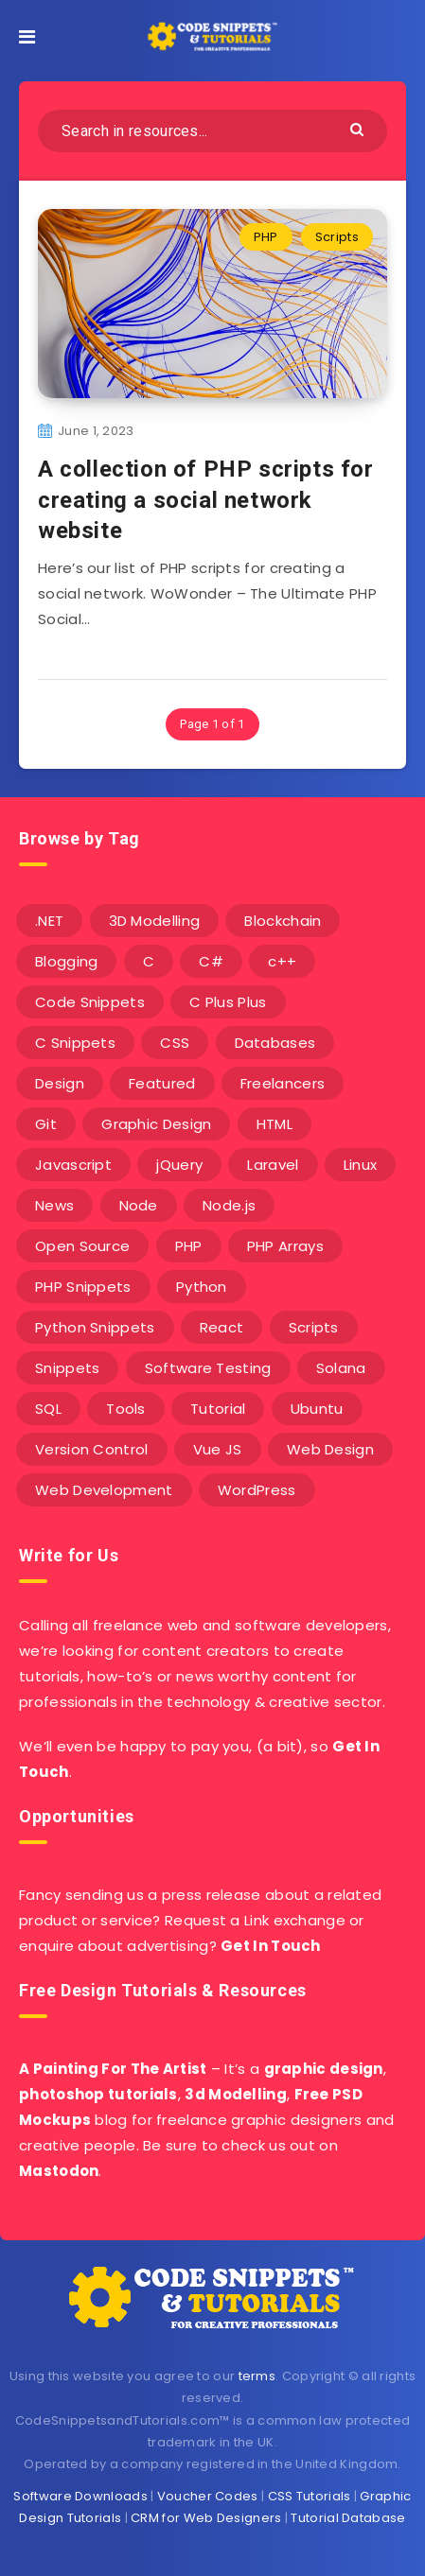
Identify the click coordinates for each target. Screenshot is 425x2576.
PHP (266, 237)
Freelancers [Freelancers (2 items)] (282, 1083)
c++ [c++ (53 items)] (282, 961)
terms (257, 2376)
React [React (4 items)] (222, 1327)
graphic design (323, 2069)
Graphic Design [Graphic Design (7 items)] (156, 1124)
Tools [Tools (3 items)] (126, 1409)
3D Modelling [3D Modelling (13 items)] (155, 921)
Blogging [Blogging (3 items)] (66, 961)
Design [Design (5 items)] (59, 1083)
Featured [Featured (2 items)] (162, 1083)
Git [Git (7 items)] (46, 1124)
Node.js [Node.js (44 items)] (229, 1205)
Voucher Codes (207, 2496)
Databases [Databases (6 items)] (275, 1043)
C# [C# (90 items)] (211, 961)
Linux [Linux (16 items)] (361, 1165)
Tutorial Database (348, 2518)
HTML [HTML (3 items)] (274, 1124)
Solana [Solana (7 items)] (341, 1368)
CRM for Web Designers (206, 2518)
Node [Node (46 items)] (138, 1205)
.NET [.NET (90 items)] (49, 921)
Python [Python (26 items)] (201, 1287)
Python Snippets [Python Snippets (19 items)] (95, 1327)
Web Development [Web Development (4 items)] (104, 1490)
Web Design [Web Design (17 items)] (330, 1449)
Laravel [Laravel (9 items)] (272, 1165)
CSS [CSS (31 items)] (174, 1043)
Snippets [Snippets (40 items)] (67, 1368)
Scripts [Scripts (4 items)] (314, 1327)
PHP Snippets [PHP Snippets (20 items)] (83, 1287)
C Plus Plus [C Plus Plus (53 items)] (227, 1002)
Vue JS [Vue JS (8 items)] (217, 1449)
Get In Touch (271, 1946)
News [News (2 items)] (54, 1205)
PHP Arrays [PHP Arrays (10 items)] (285, 1246)
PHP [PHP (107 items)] (189, 1246)
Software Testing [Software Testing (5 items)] (208, 1368)
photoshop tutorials (98, 2094)
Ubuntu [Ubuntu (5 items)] (317, 1409)
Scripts (337, 237)
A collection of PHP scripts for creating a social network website (206, 500)
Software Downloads (80, 2496)
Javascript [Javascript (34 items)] (73, 1165)
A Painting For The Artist (113, 2069)
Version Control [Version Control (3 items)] (92, 1449)
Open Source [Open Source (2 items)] (82, 1246)
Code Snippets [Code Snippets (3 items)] (90, 1002)
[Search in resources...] (212, 131)
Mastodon (58, 2171)
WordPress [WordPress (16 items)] (257, 1490)
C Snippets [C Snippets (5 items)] (75, 1043)
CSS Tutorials (309, 2496)
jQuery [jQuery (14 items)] (179, 1165)
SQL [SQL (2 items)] (48, 1409)
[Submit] (359, 128)
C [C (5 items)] (148, 961)
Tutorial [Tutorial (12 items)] (217, 1409)
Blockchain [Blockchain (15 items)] (282, 921)
